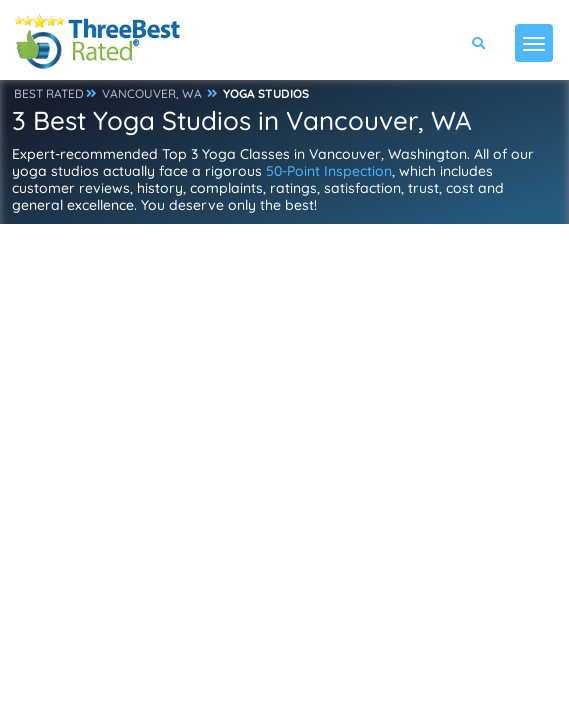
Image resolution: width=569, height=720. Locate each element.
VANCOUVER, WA (152, 93)
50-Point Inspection (329, 171)
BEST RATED (49, 93)
